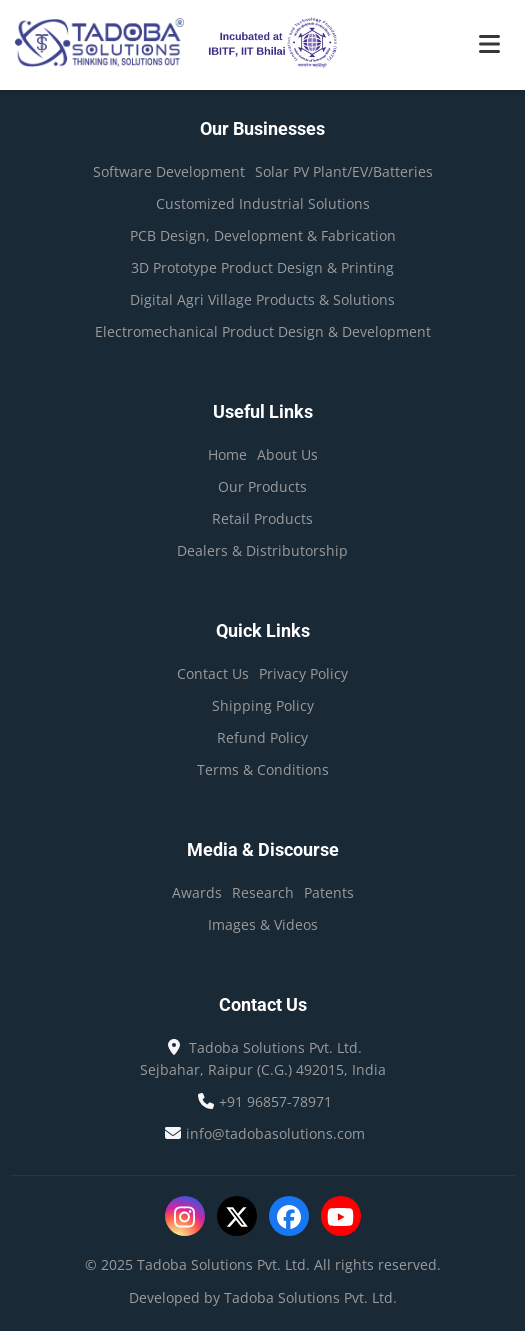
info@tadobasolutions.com (275, 1133)
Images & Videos (263, 924)
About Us (287, 454)
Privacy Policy (303, 673)
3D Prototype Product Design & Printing (262, 267)
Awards (197, 892)
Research (263, 892)
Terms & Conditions (263, 769)
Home (227, 454)
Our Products (262, 486)
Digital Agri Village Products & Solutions (262, 299)
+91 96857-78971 (275, 1101)
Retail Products (262, 518)
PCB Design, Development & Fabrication (263, 235)
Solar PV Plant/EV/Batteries (344, 171)
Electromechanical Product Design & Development (263, 331)
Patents (329, 892)
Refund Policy (262, 737)
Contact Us (213, 673)
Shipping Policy (263, 705)
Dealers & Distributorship (262, 550)
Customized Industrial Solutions (263, 203)
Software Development (169, 171)
